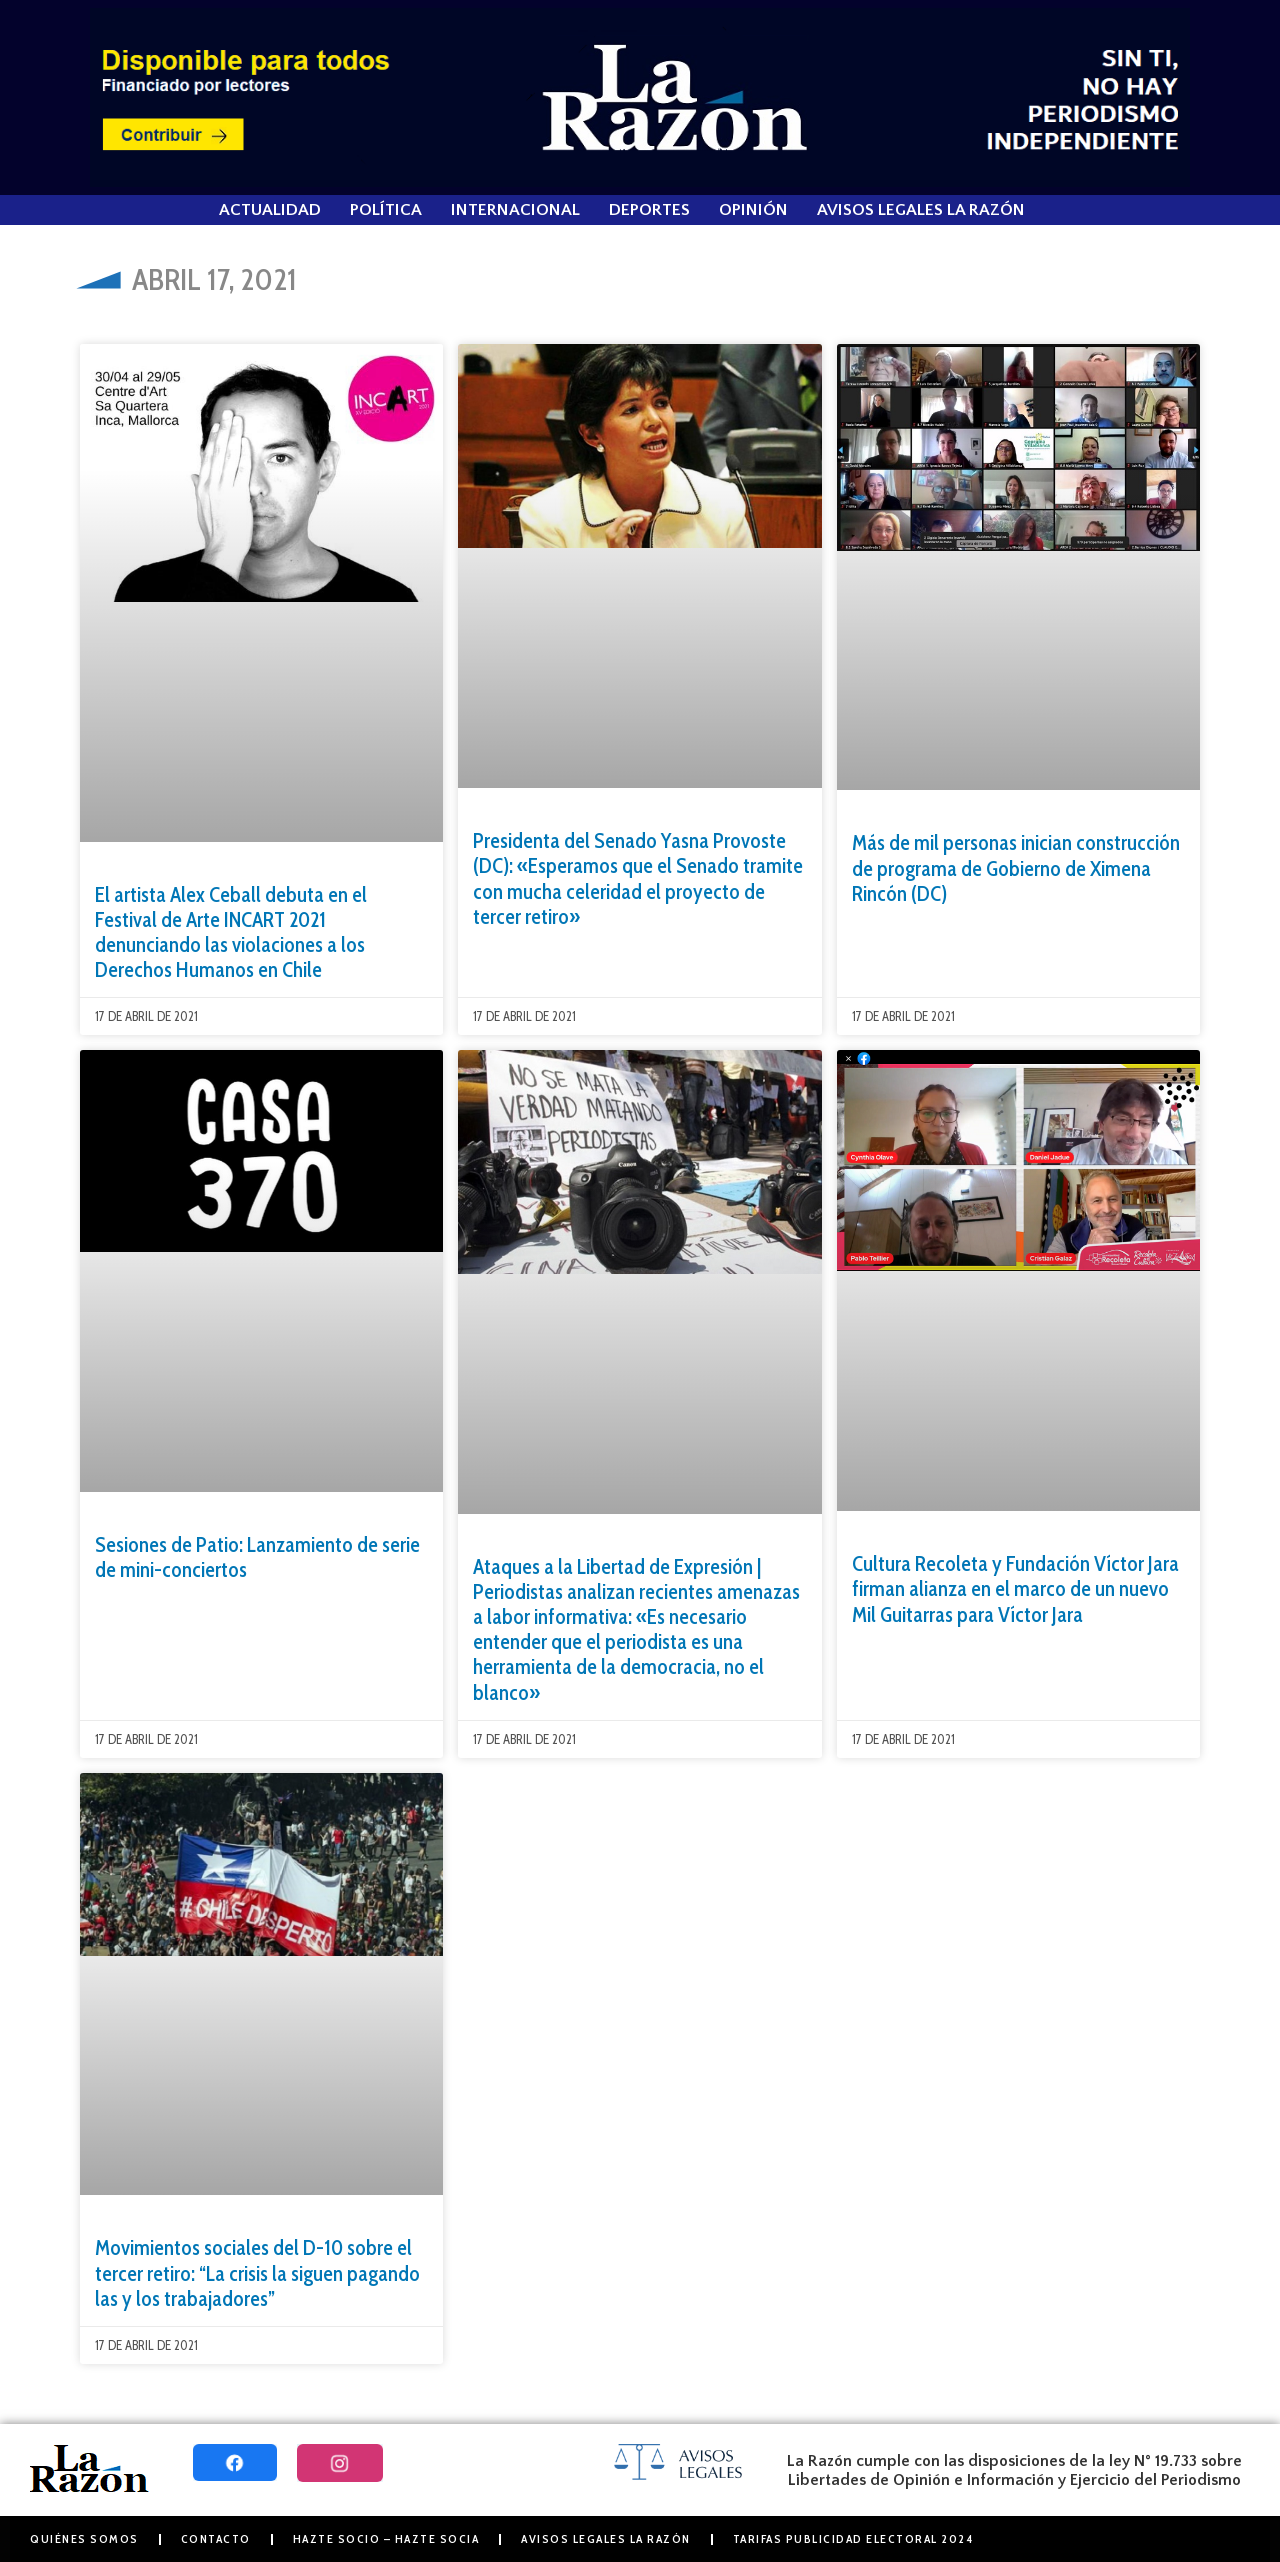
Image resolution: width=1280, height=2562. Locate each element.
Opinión (753, 210)
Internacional (515, 210)
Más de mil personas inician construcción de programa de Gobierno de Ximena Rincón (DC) (1016, 867)
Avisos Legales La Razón (921, 210)
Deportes (649, 210)
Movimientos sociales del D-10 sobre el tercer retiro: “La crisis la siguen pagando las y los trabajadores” (257, 2272)
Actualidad (270, 210)
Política (386, 210)
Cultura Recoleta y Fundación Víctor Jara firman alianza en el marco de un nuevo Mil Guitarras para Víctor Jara (1015, 1588)
